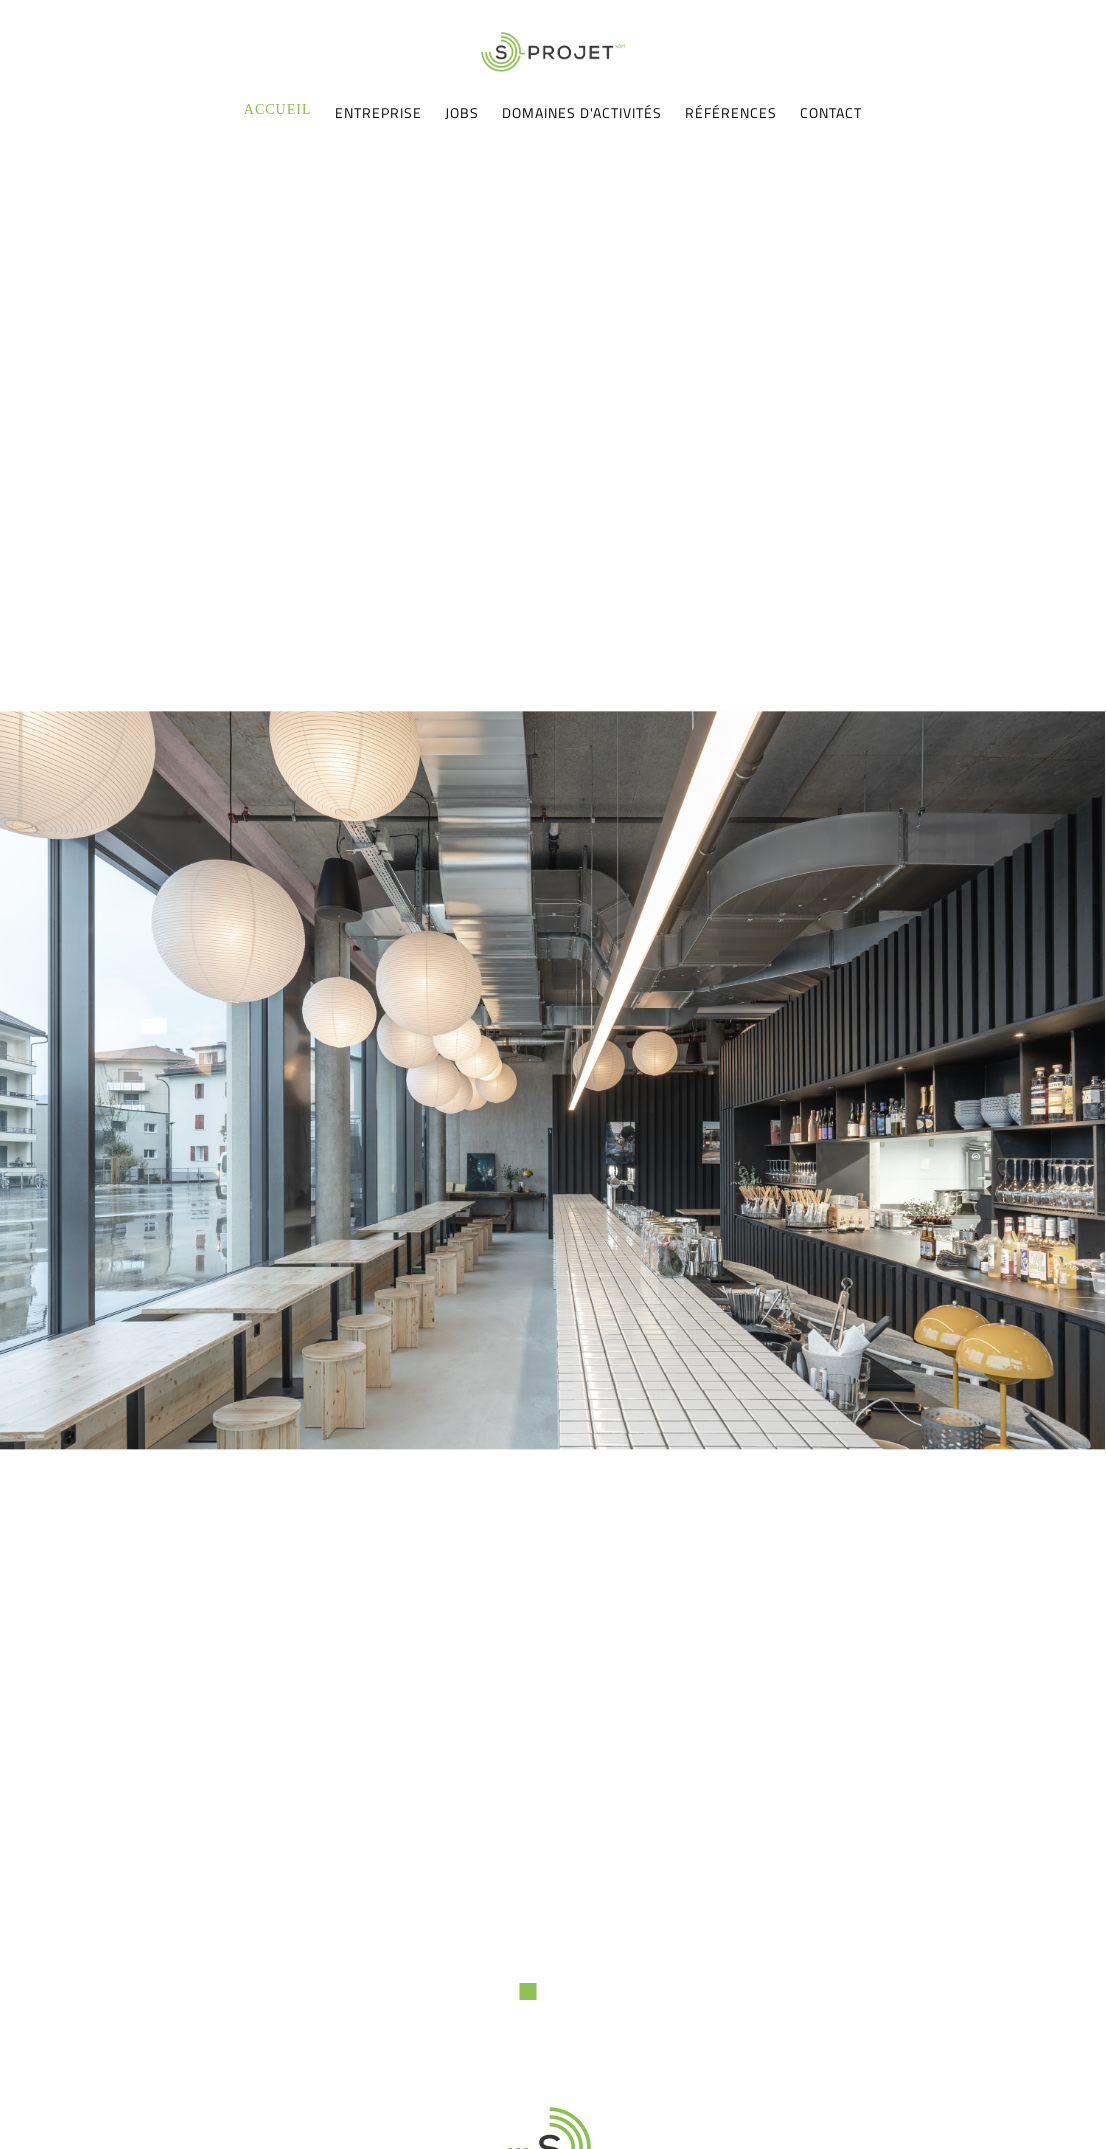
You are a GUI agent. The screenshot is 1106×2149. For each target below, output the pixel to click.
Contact (831, 112)
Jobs (462, 112)
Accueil (278, 109)
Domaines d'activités (582, 112)
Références (731, 112)
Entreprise (378, 112)
